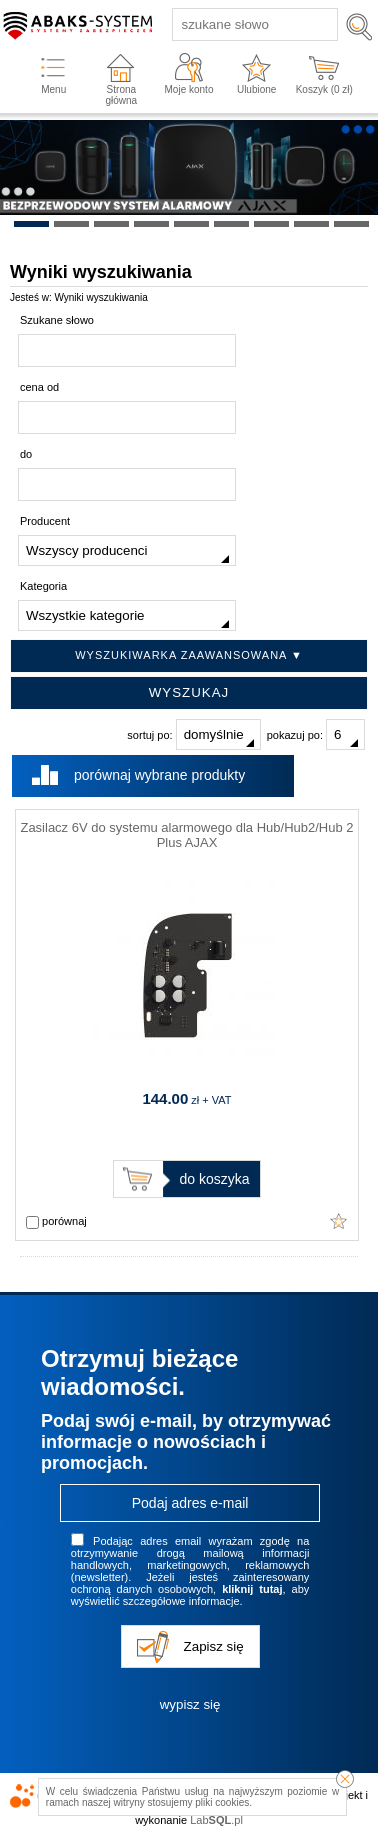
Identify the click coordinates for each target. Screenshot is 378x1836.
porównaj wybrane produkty (159, 775)
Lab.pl (216, 1820)
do (26, 454)
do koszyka (214, 1179)
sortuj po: (193, 734)
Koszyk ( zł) (324, 89)
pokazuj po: (316, 734)
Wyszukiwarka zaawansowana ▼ (189, 655)
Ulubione (256, 89)
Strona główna (121, 95)
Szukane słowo (57, 320)
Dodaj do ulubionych (339, 1221)
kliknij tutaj (252, 1589)
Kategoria (43, 586)
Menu (53, 89)
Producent (45, 521)
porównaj (56, 1222)
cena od (39, 387)
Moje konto (189, 89)
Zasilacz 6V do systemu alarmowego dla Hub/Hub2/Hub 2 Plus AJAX (186, 835)
